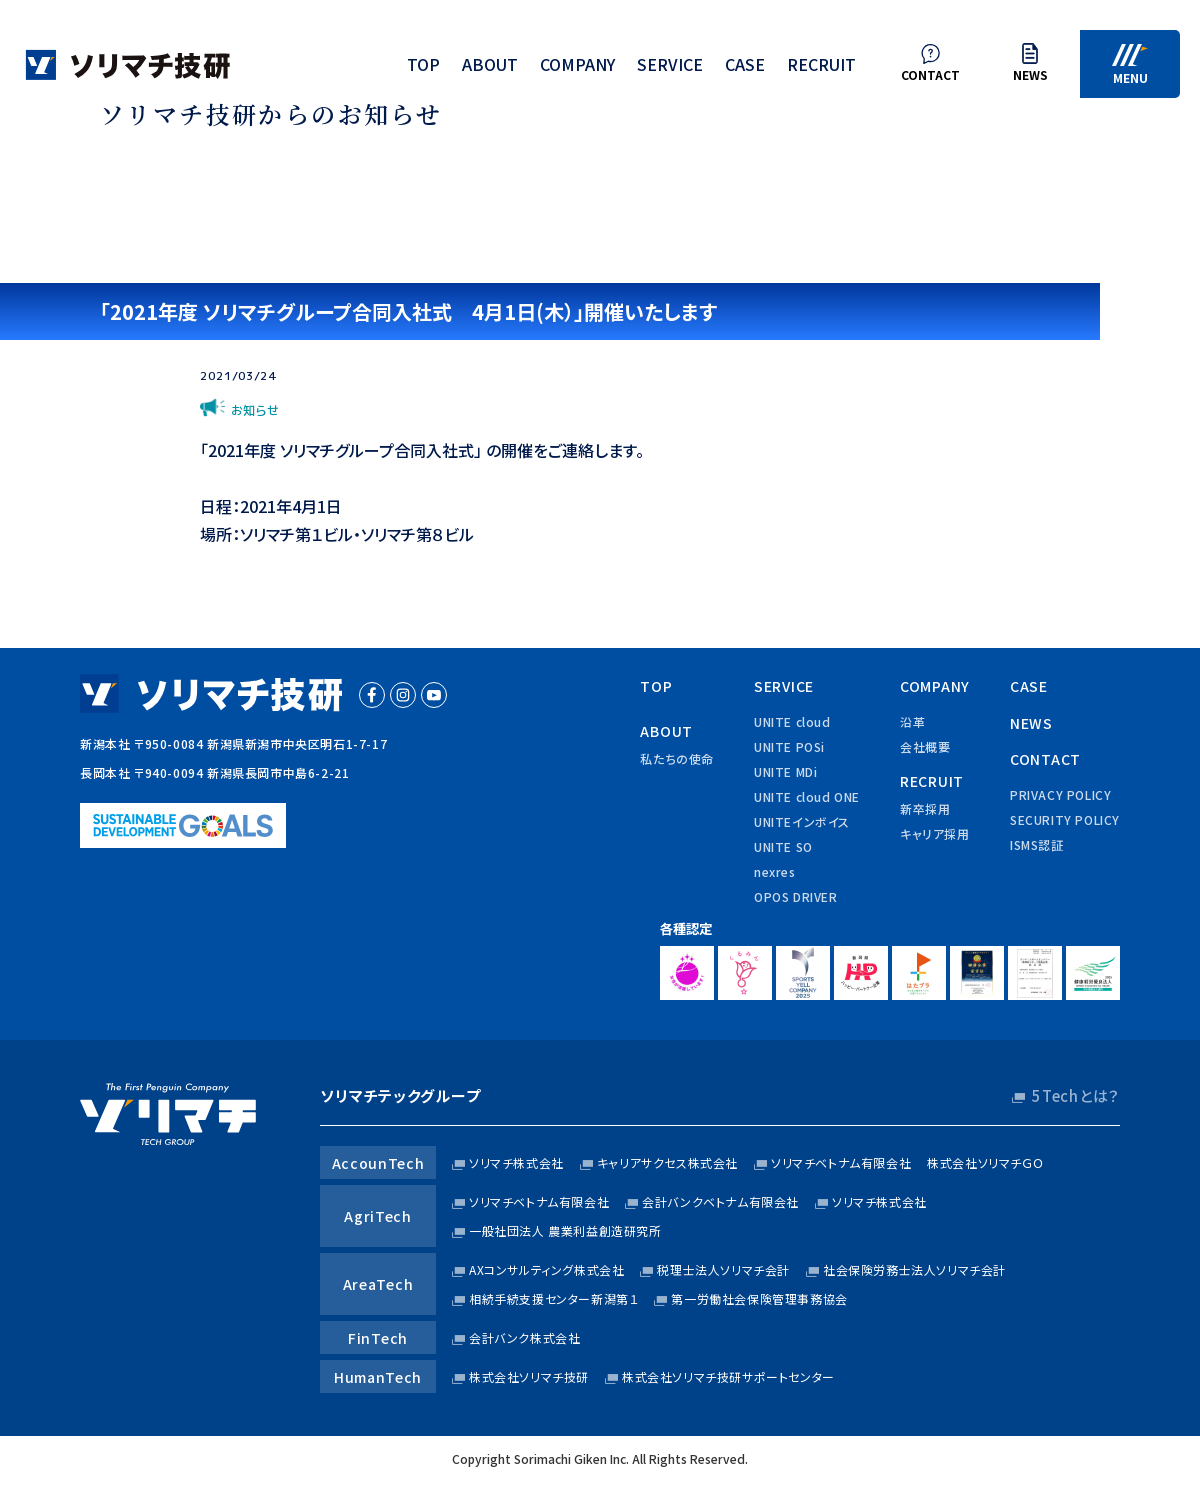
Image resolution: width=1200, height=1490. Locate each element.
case (745, 68)
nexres (775, 871)
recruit (821, 68)
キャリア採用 (935, 833)
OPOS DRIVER (796, 896)
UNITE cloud (792, 721)
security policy (1065, 819)
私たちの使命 (677, 758)
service (670, 68)
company (577, 68)
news (1031, 723)
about (490, 68)
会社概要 (925, 746)
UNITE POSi (789, 746)
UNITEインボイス (802, 821)
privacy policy (1060, 794)
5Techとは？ (1076, 1095)
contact (1045, 759)
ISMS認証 (1037, 844)
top (423, 68)
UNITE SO (783, 846)
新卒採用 (925, 808)
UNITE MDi (785, 771)
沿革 (912, 721)
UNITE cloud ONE (807, 796)
